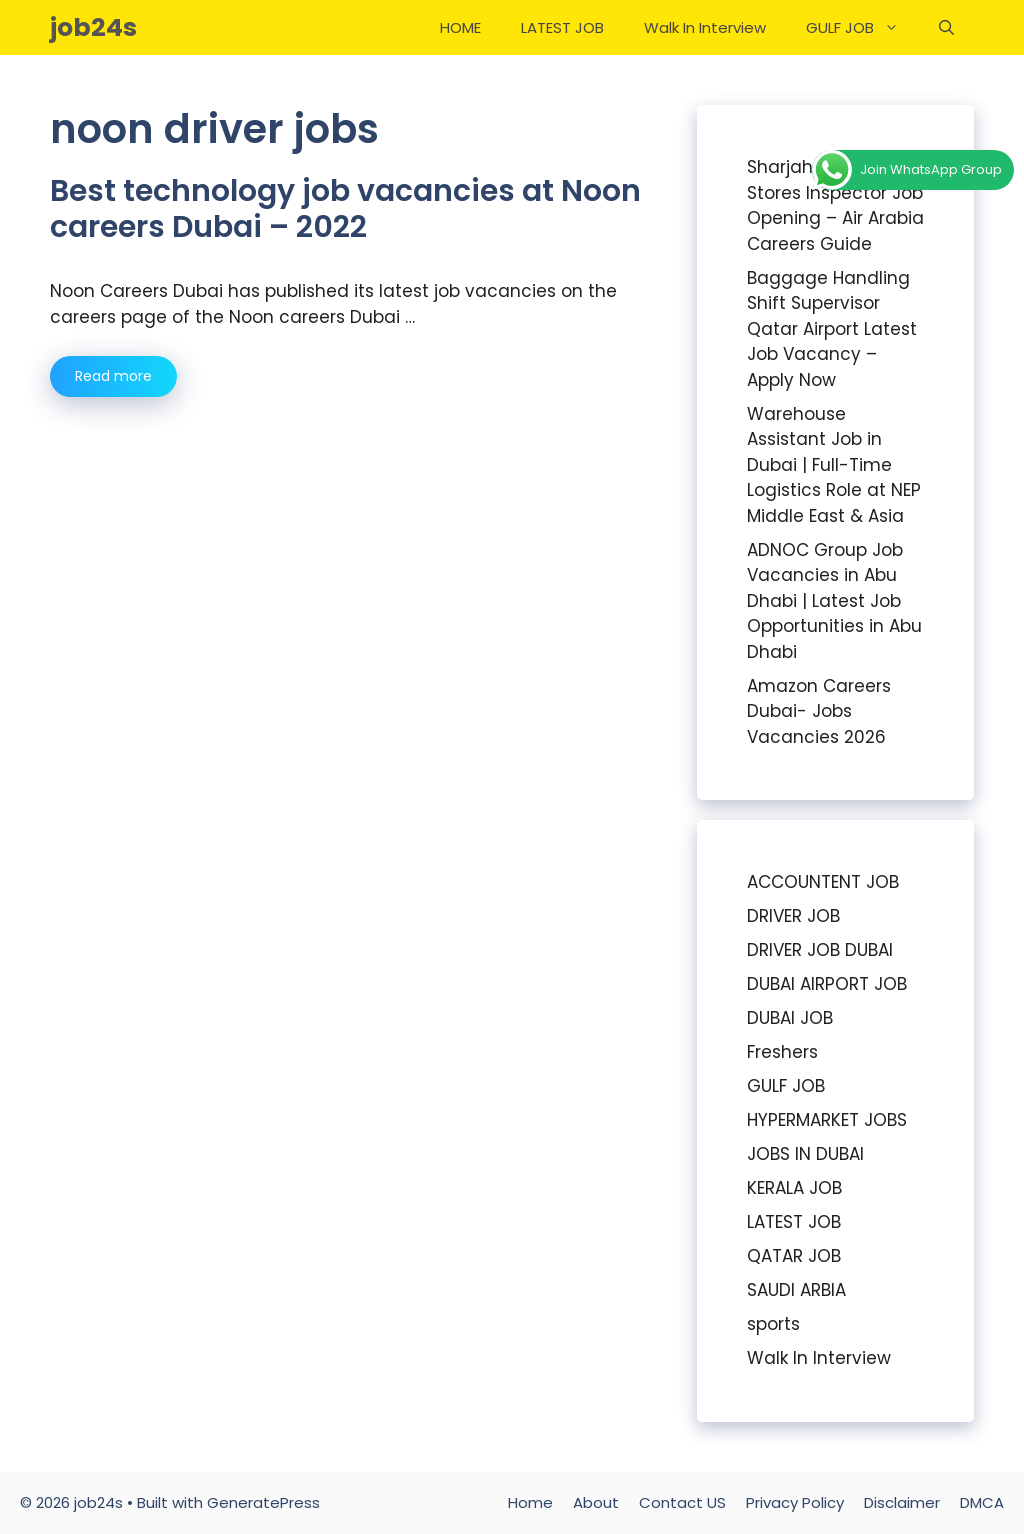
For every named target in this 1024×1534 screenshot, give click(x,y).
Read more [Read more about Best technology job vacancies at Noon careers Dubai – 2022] (113, 376)
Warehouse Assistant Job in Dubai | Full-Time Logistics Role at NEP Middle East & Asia (834, 465)
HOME (460, 27)
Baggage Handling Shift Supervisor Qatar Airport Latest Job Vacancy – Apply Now (832, 329)
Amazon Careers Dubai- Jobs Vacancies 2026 (819, 711)
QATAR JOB (794, 1256)
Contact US (682, 1502)
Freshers (782, 1052)
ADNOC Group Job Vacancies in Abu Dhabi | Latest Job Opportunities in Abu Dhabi (834, 601)
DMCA (982, 1502)
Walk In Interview (705, 27)
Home (530, 1502)
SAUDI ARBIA (796, 1290)
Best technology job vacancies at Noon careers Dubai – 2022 (345, 209)
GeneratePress (263, 1502)
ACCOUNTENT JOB (823, 882)
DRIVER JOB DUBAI (820, 950)
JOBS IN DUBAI (805, 1154)
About (596, 1502)
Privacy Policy (795, 1502)
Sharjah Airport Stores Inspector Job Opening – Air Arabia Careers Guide (835, 205)
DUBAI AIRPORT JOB (827, 984)
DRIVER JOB (793, 916)
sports (773, 1324)
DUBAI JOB (790, 1018)
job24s (93, 27)
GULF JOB (862, 27)
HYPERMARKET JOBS (827, 1120)
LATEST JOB (562, 27)
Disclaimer (902, 1502)
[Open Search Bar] (946, 27)
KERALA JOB (794, 1188)
